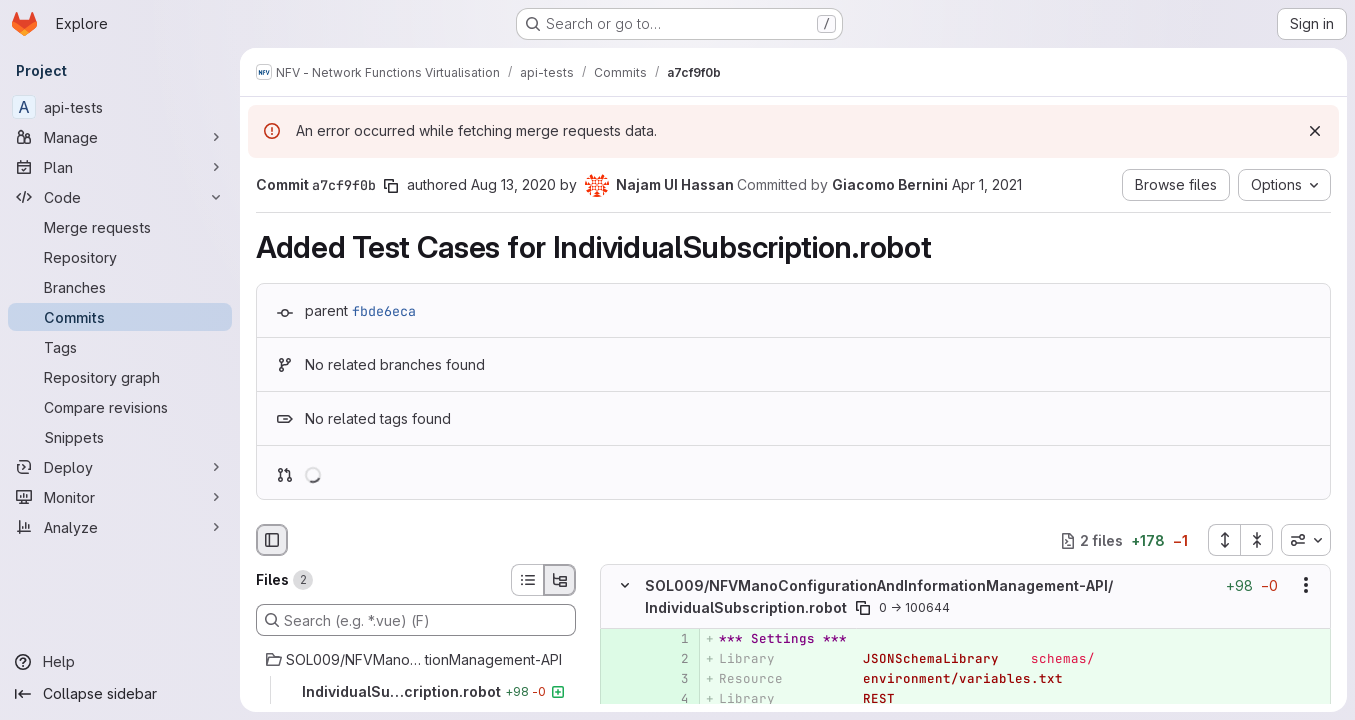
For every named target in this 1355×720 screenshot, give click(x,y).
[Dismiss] (1315, 131)
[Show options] (1306, 586)
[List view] (527, 580)
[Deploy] (120, 467)
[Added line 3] (672, 679)
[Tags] (120, 347)
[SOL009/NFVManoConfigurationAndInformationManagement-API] (416, 660)
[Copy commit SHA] (391, 186)
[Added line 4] (672, 699)
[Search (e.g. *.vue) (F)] (416, 620)
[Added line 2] (672, 659)
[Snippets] (120, 437)
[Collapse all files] (1257, 540)
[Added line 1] (672, 639)
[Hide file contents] (625, 586)
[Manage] (120, 137)
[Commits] (120, 317)
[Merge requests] (120, 227)
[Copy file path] (863, 608)
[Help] (120, 662)
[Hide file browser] (272, 540)
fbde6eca (384, 311)
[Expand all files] (1224, 540)
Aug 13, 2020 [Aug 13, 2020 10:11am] (513, 184)
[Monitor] (120, 497)
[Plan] (120, 167)
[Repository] (120, 257)
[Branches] (120, 287)
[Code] (120, 197)
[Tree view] (560, 580)
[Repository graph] (120, 377)
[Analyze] (120, 527)
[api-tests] (120, 107)
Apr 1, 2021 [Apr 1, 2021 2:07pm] (987, 184)
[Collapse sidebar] (120, 694)
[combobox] (1306, 540)
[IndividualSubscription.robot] (416, 692)
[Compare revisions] (120, 407)
